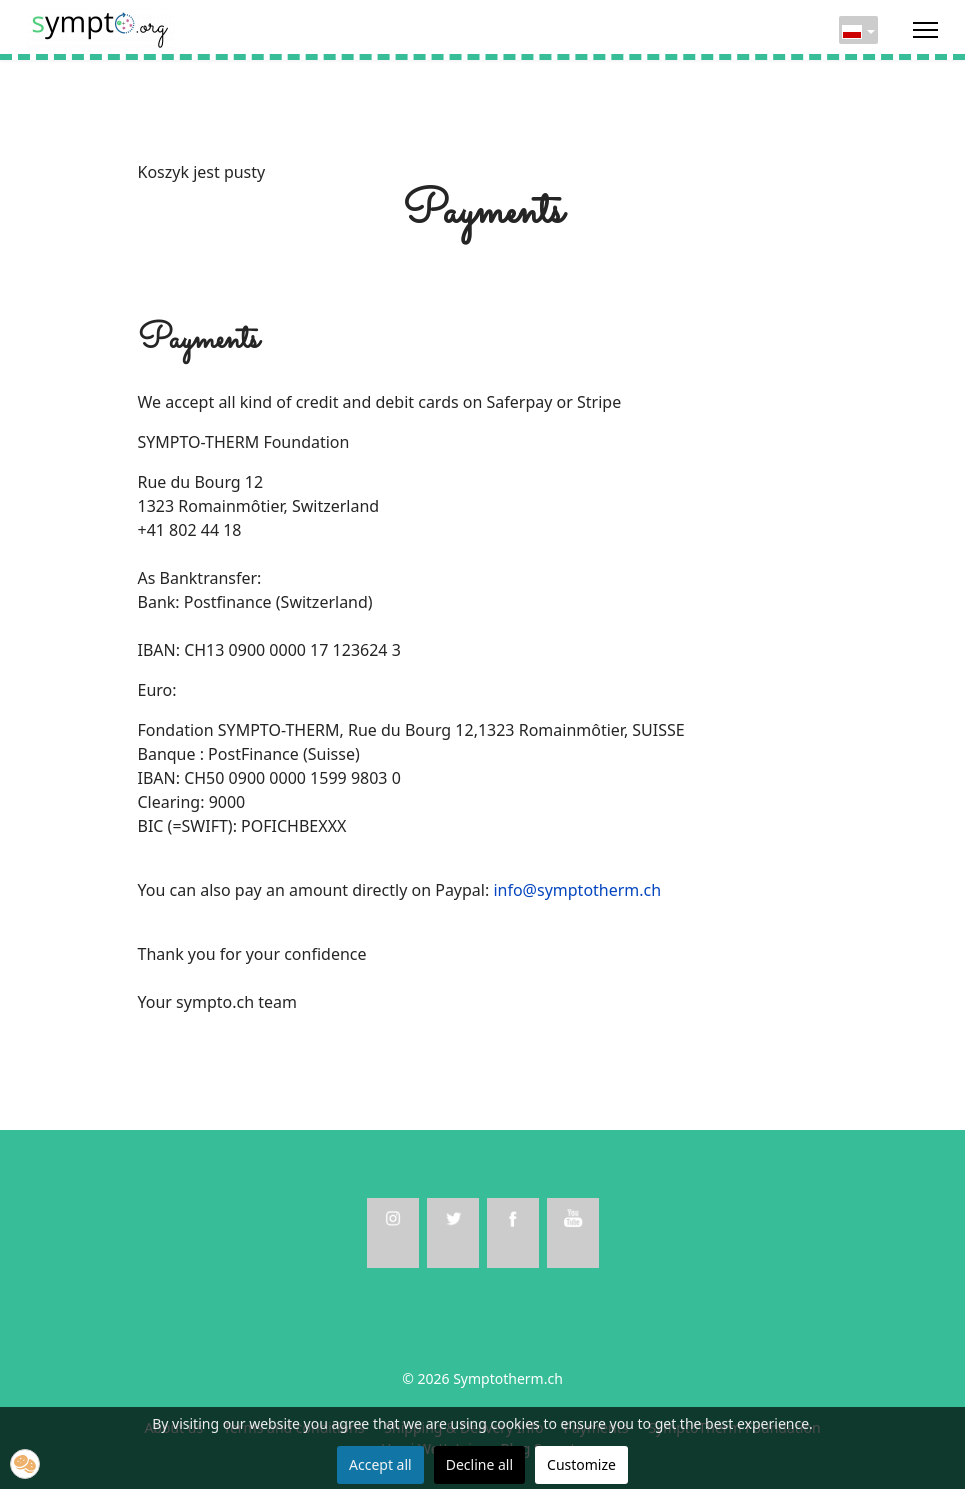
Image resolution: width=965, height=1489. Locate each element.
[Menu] (925, 30)
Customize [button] (581, 1464)
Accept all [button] (380, 1464)
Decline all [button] (479, 1464)
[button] (25, 1464)
